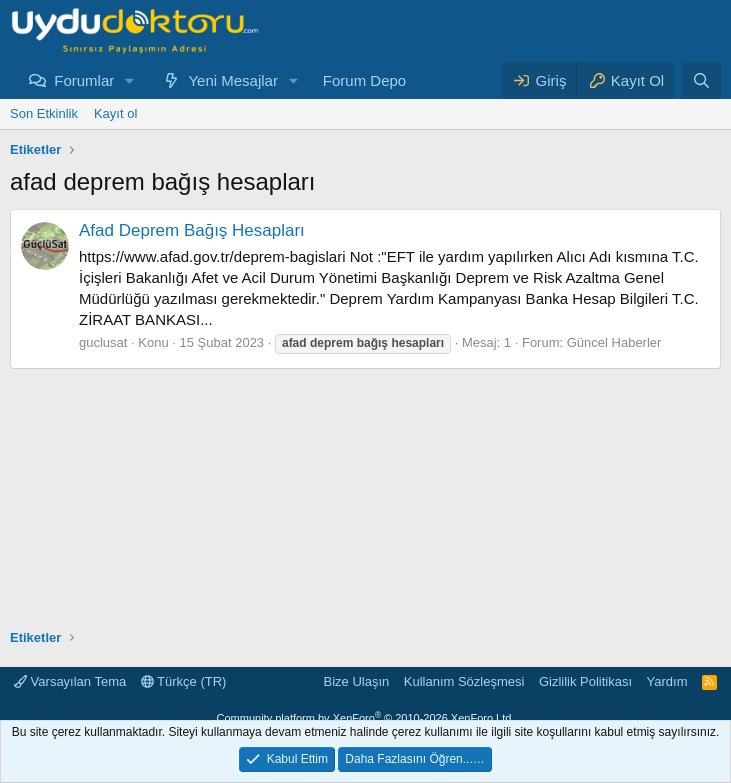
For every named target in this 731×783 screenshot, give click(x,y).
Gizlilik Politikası (585, 681)
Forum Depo (364, 80)
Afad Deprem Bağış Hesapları (192, 230)
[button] (130, 80)
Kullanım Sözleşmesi (464, 681)
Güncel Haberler (614, 342)
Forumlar (84, 80)
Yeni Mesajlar (233, 80)
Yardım (667, 681)
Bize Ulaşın (357, 681)
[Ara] (701, 80)
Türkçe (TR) (184, 681)
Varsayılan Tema (70, 681)
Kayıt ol (115, 113)
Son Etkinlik (44, 113)
